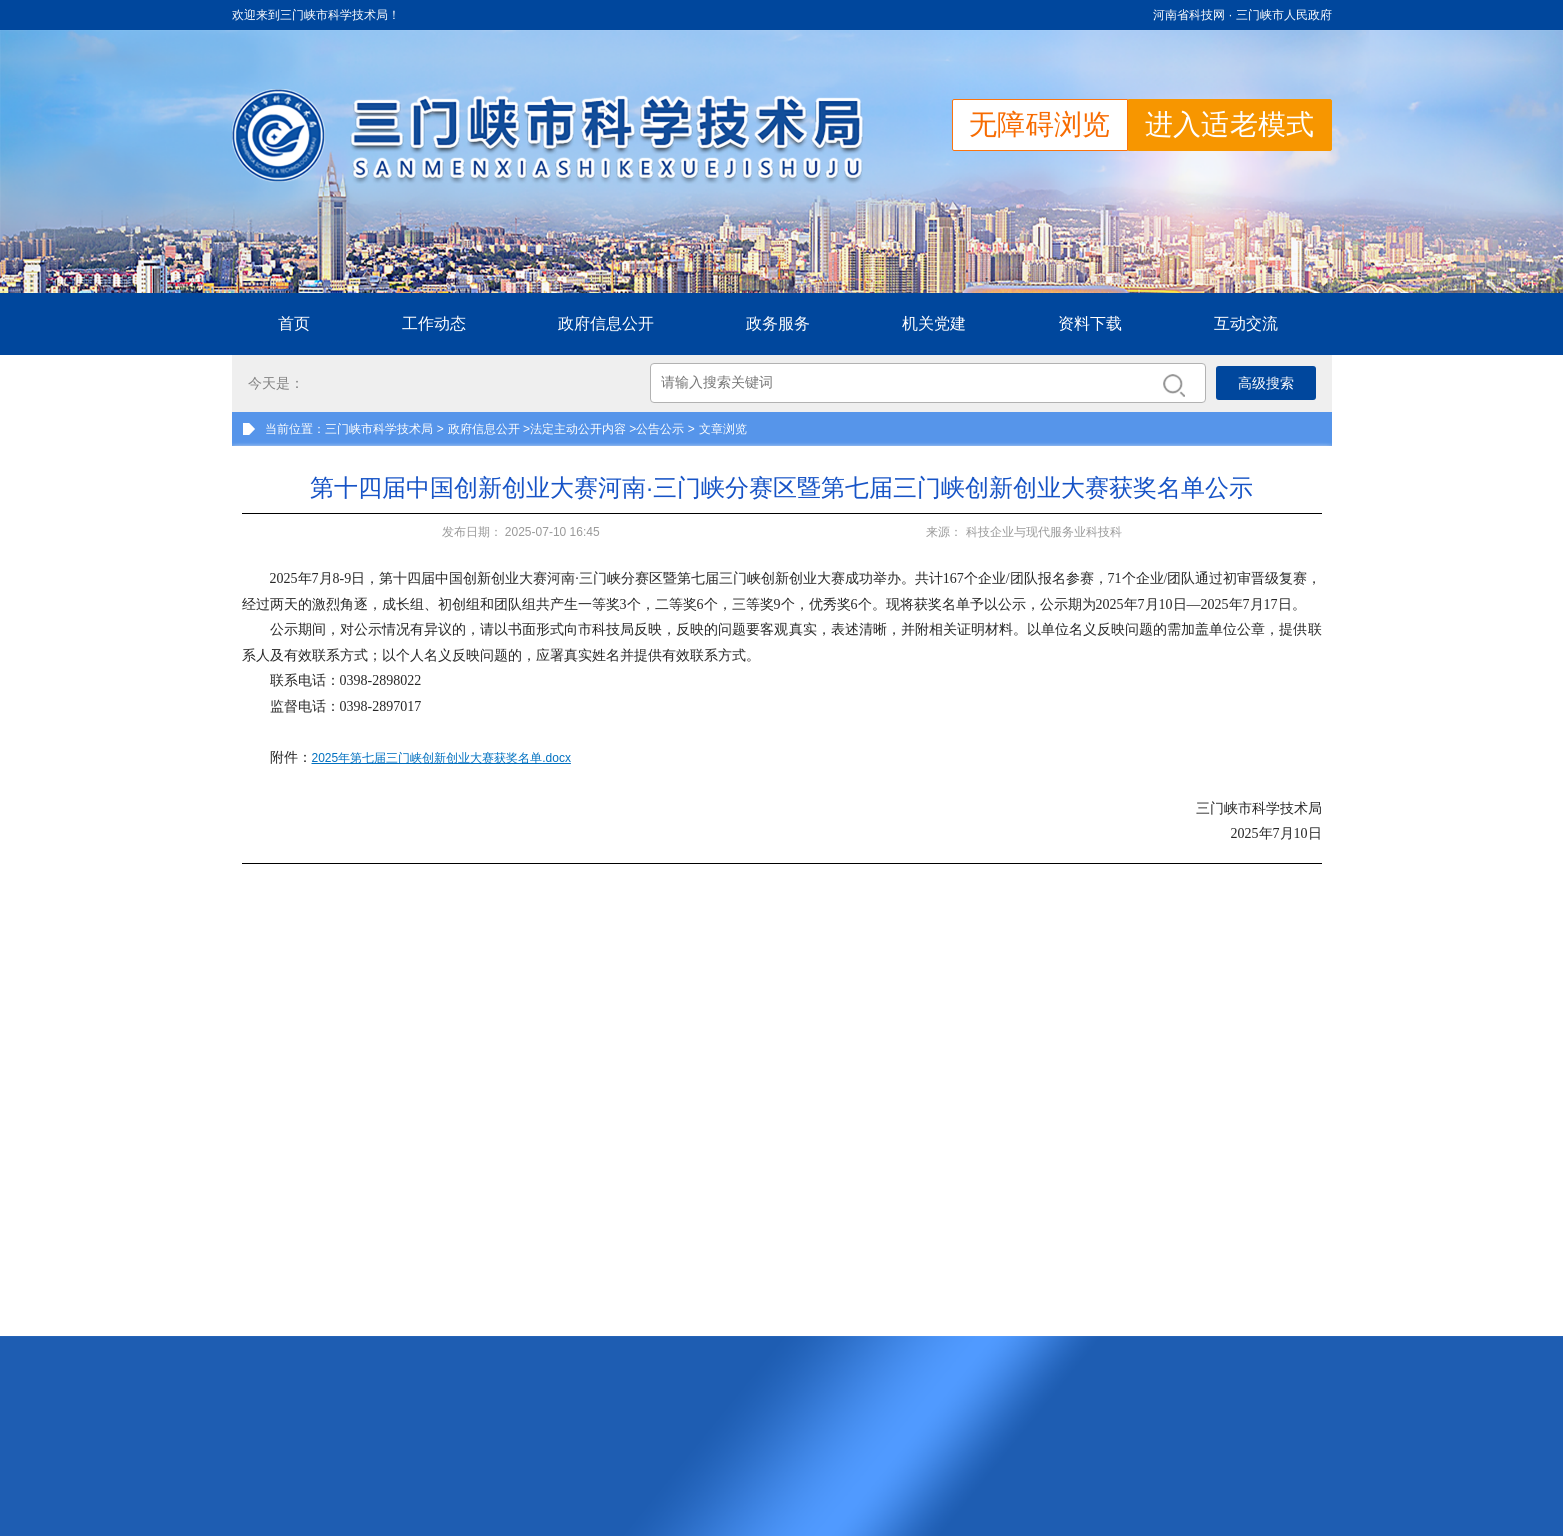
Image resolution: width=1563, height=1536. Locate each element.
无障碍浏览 (1040, 124)
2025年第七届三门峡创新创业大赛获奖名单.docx (441, 758)
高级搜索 (1266, 383)
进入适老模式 (1230, 124)
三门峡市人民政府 (1284, 15)
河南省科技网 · (1194, 15)
